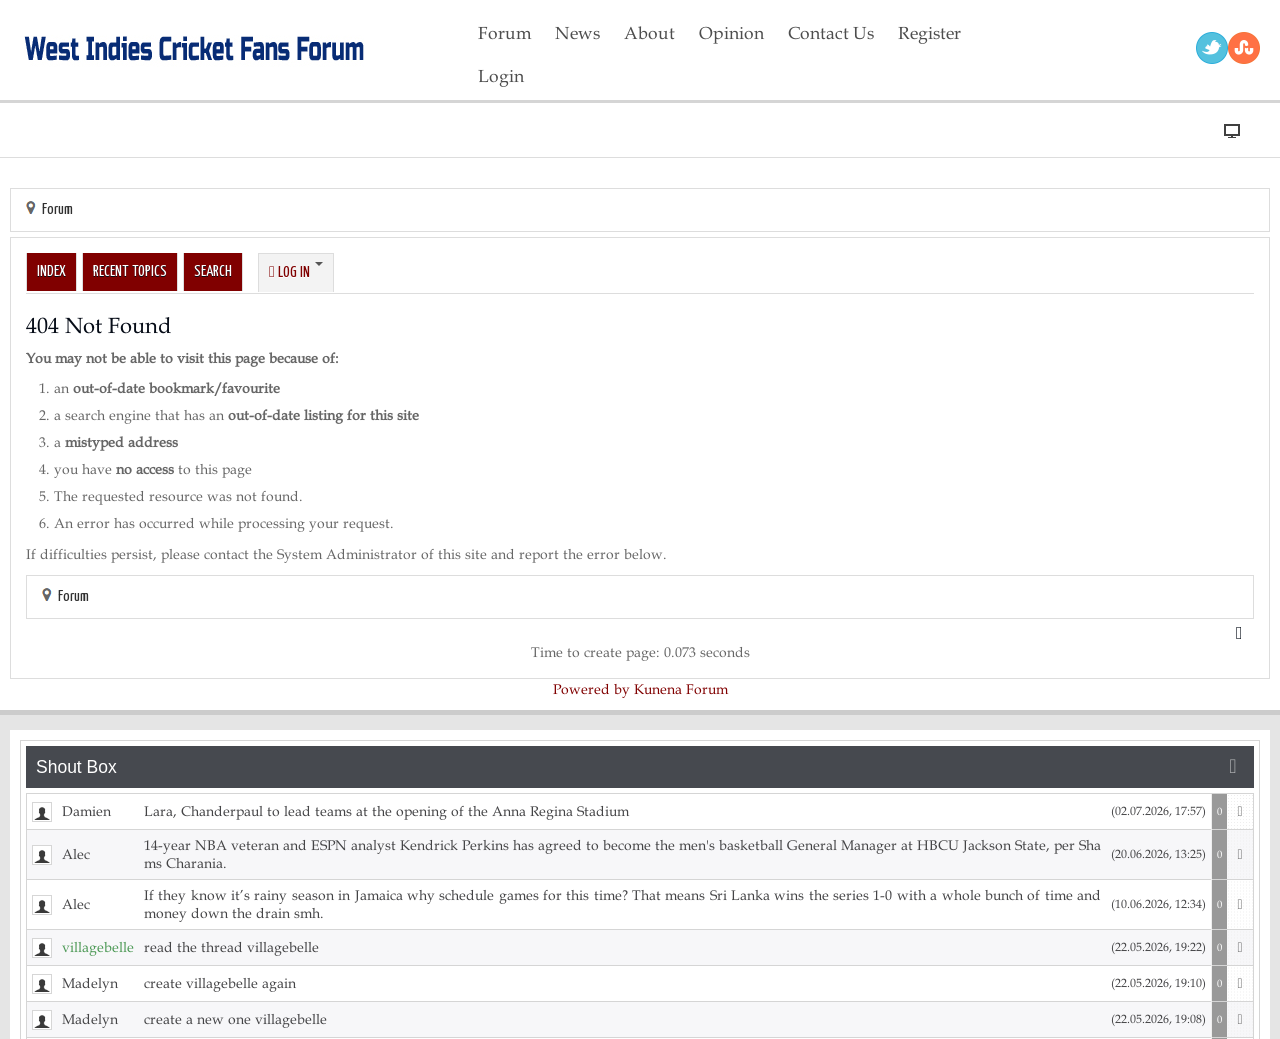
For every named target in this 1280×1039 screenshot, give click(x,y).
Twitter (1212, 48)
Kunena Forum (681, 689)
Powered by (591, 689)
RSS (1244, 48)
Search (213, 271)
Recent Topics (130, 271)
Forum (57, 209)
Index (51, 271)
